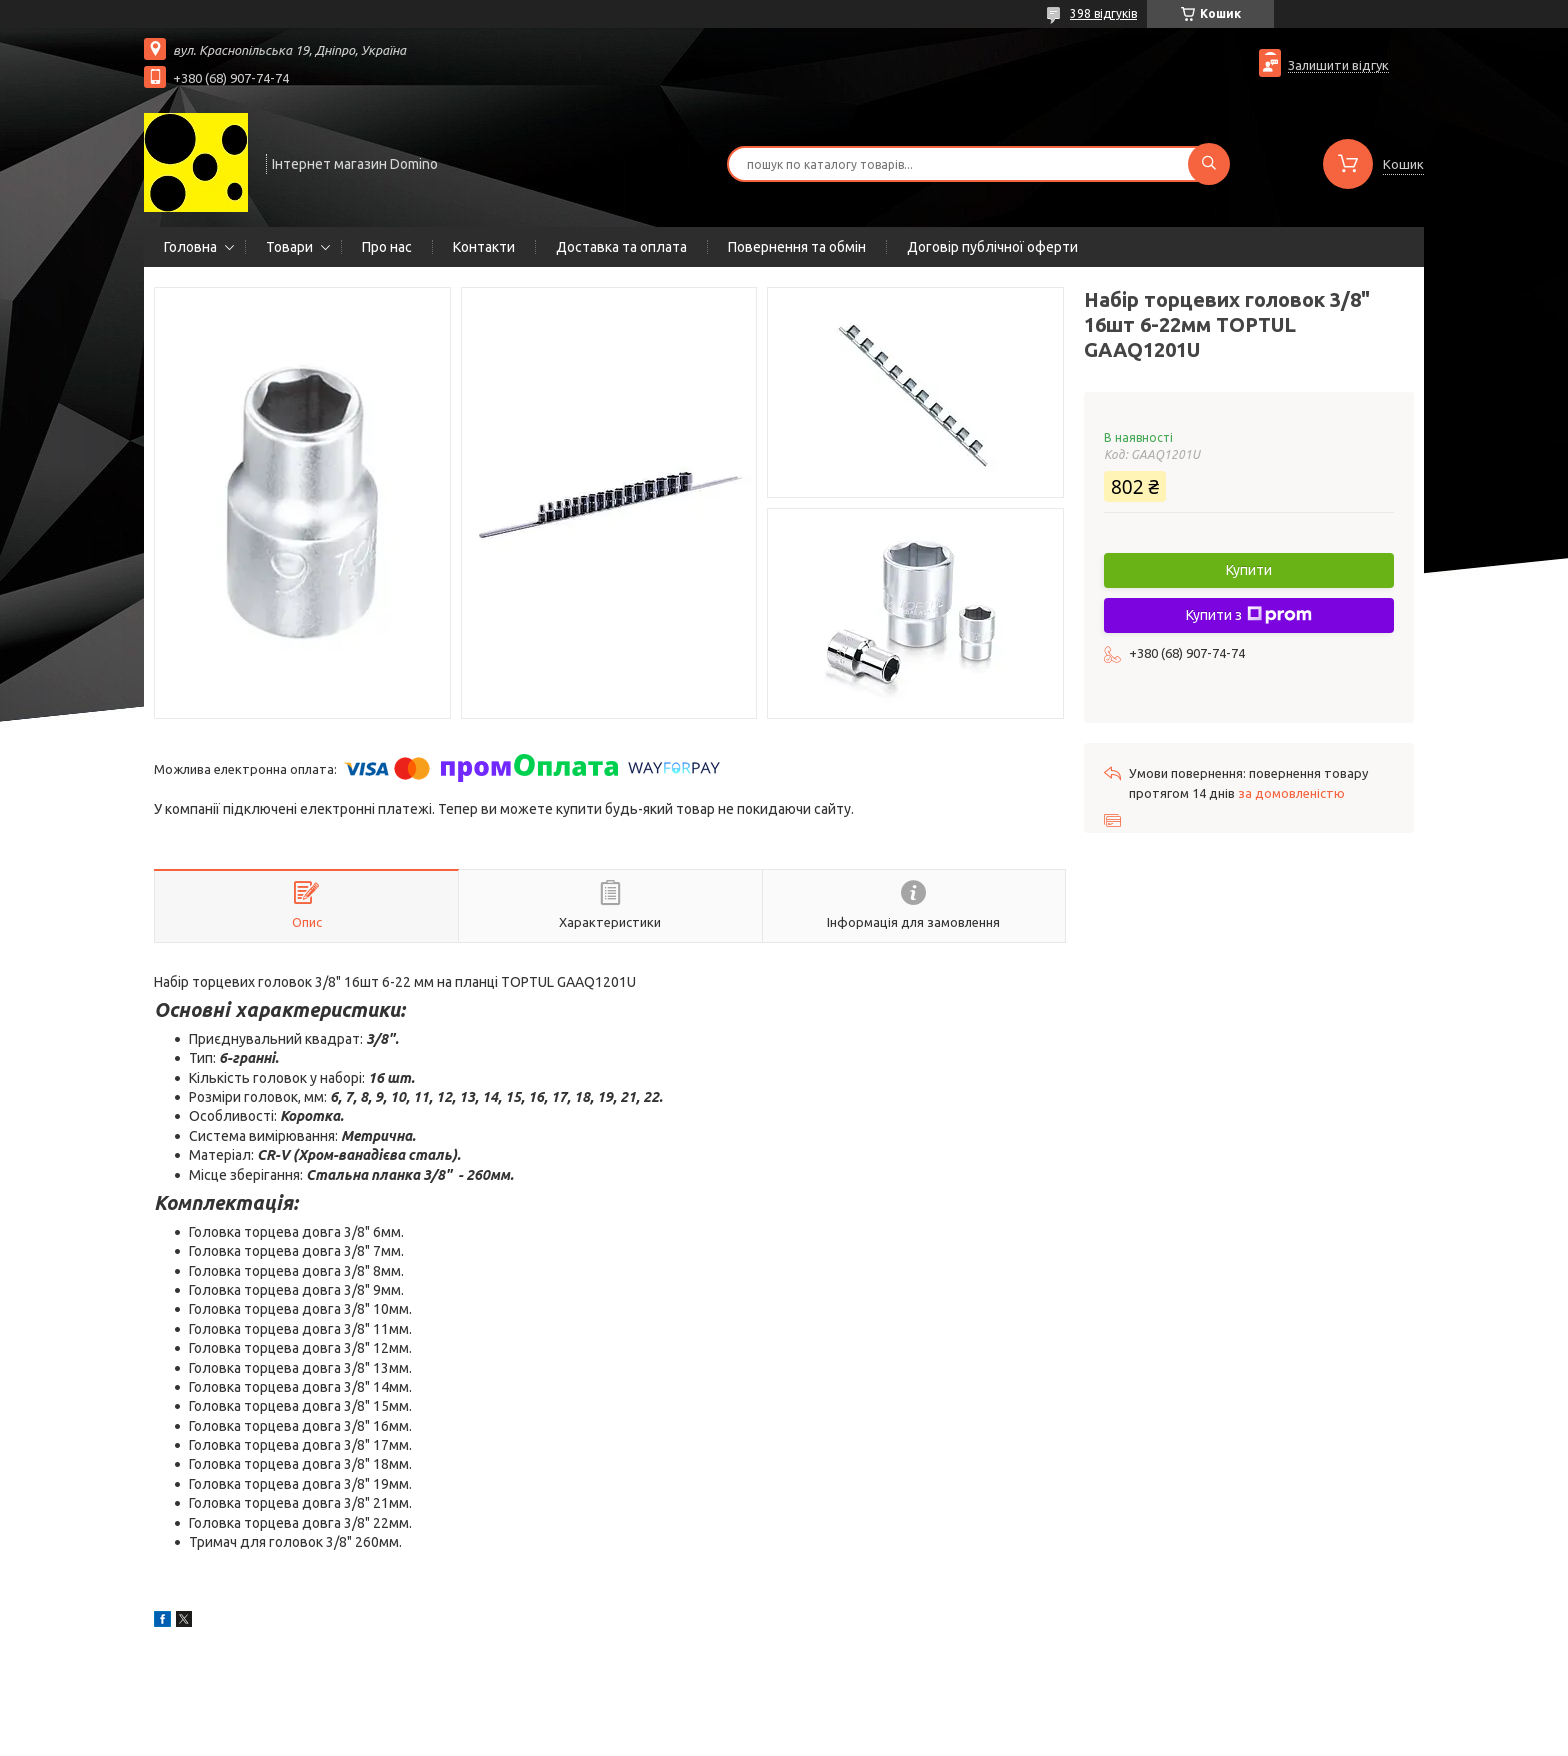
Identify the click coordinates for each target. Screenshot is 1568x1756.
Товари (289, 247)
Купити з (1249, 615)
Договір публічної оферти (992, 247)
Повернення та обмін (797, 247)
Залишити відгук (1338, 65)
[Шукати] (1209, 164)
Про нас (387, 247)
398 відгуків (1103, 13)
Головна (190, 247)
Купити (1249, 570)
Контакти (484, 247)
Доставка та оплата (621, 247)
